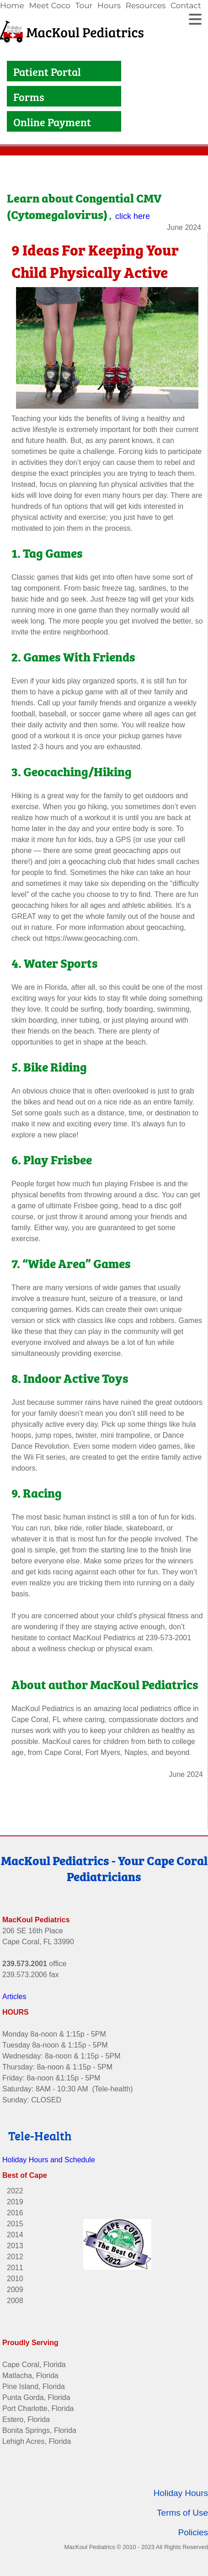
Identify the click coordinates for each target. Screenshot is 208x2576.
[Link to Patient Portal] (11, 71)
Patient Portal (48, 71)
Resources (146, 5)
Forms (28, 96)
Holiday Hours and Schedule (48, 2158)
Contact (186, 5)
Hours (109, 5)
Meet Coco (49, 5)
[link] (13, 5)
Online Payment (53, 121)
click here (132, 214)
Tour (84, 5)
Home (12, 5)
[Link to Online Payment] (11, 121)
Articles (14, 1995)
